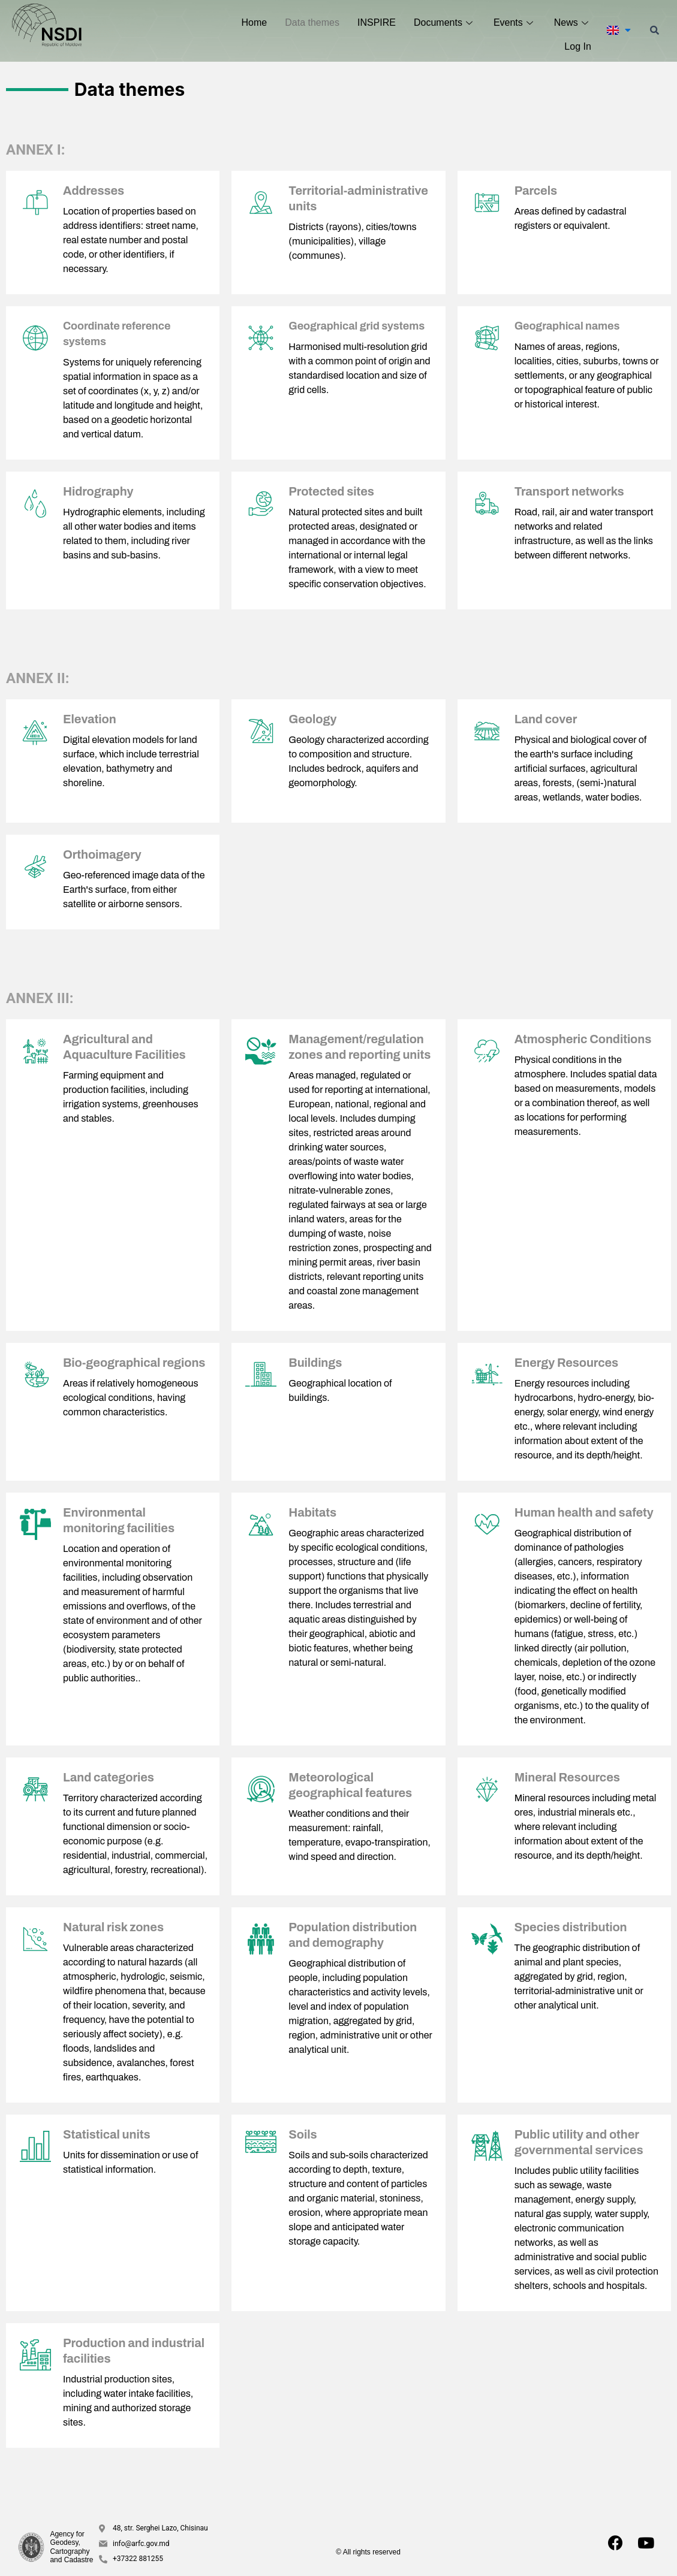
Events (515, 22)
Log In (577, 46)
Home (254, 22)
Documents (445, 22)
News (572, 22)
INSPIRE (376, 22)
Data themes (312, 22)
